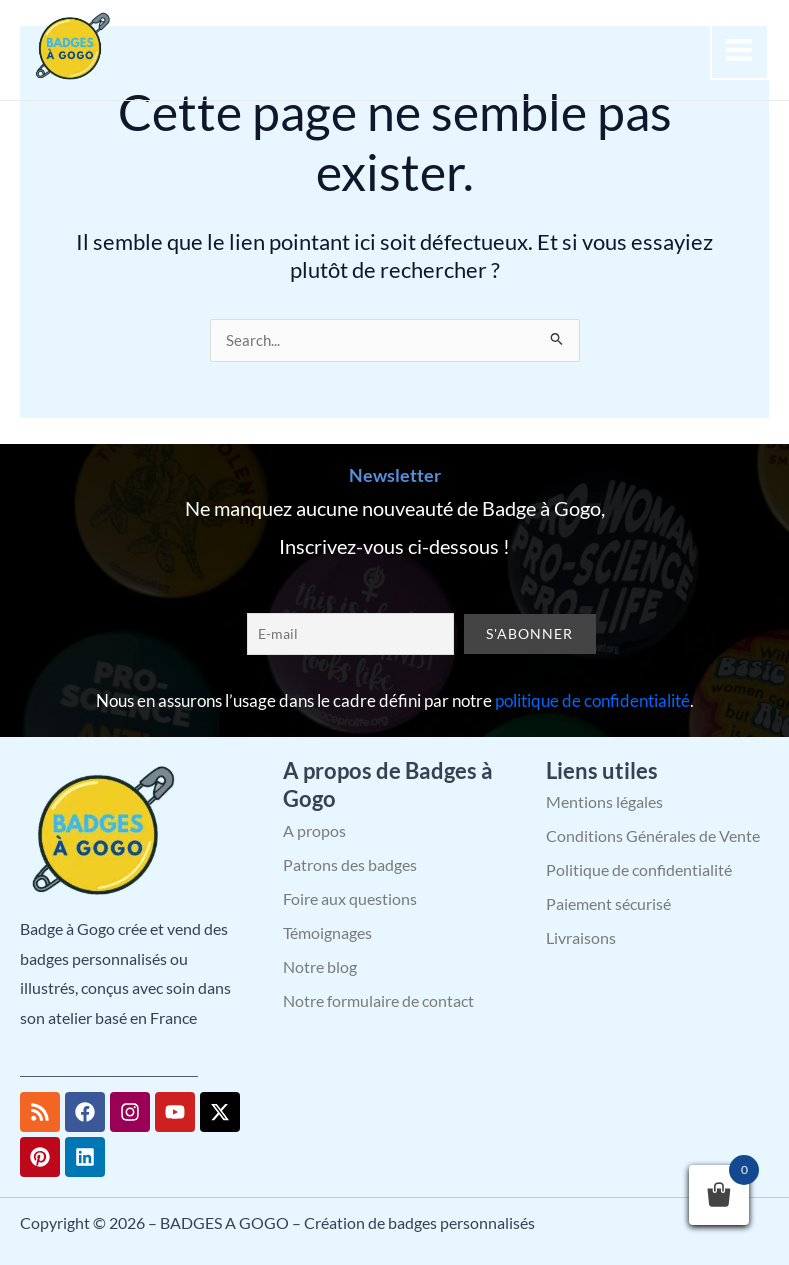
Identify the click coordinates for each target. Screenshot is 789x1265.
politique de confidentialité (592, 700)
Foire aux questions (350, 898)
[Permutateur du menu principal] (740, 50)
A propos (314, 830)
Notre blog (320, 966)
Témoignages (327, 932)
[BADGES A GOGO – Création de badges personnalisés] (70, 47)
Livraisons (581, 937)
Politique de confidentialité (639, 869)
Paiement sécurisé (608, 903)
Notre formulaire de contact (378, 1000)
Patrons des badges (350, 864)
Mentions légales (604, 801)
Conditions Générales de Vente (653, 835)
